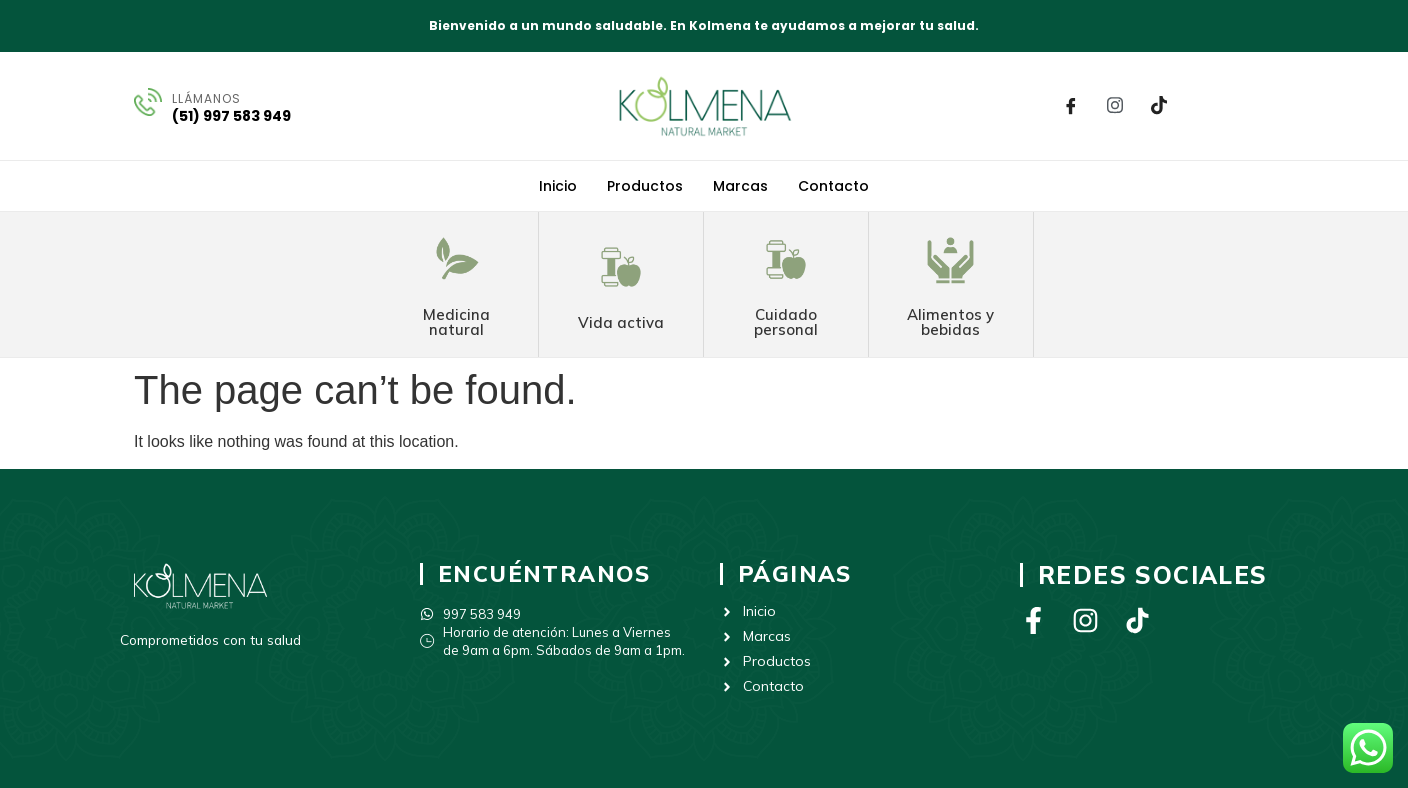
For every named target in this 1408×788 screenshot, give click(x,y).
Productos (645, 186)
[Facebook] (1071, 106)
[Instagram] (1115, 106)
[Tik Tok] (1159, 106)
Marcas (740, 186)
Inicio (558, 186)
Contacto (833, 186)
